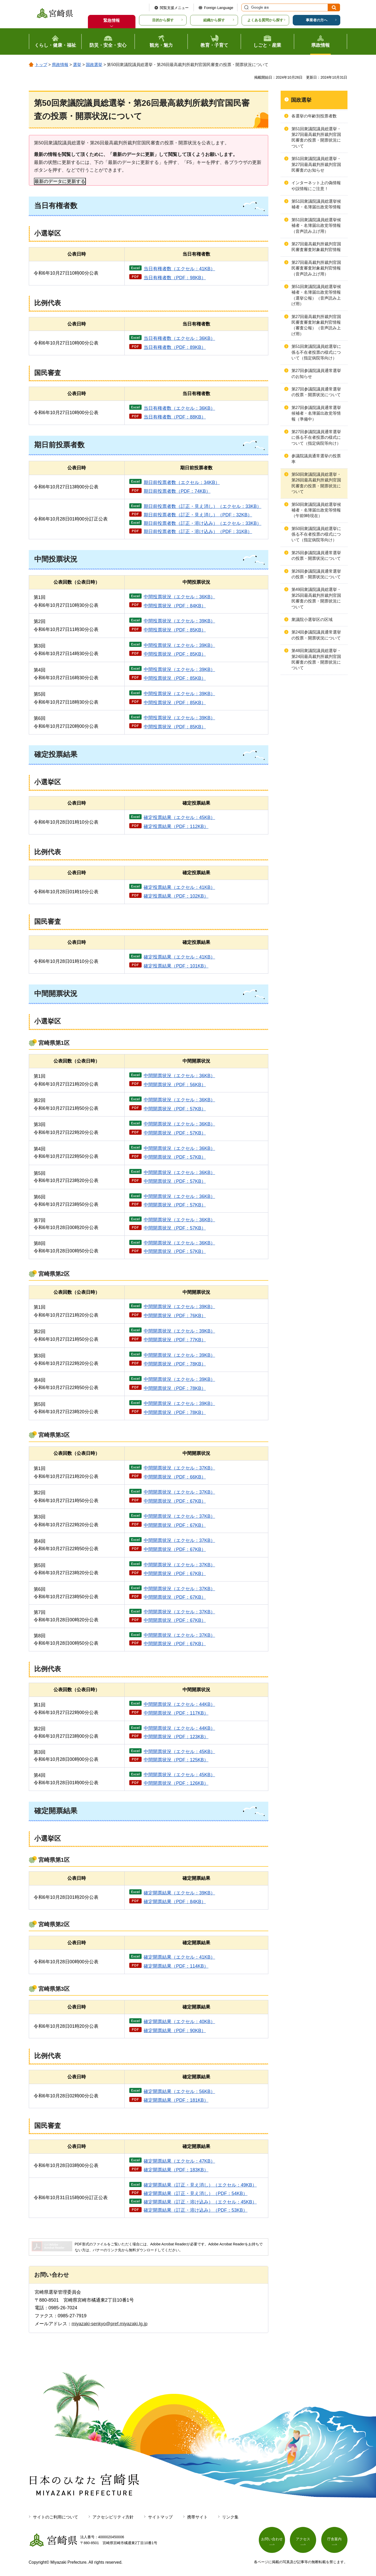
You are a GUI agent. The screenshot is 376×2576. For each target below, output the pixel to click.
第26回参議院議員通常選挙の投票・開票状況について (316, 574)
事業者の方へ (316, 20)
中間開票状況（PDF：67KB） (175, 1501)
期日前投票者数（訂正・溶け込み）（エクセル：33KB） (202, 523)
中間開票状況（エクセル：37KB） (179, 1468)
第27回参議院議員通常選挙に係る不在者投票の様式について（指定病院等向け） (316, 437)
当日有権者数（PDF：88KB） (175, 417)
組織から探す (214, 20)
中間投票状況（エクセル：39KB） (179, 621)
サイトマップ (160, 2517)
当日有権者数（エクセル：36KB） (179, 338)
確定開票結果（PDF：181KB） (176, 2100)
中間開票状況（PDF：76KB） (175, 1315)
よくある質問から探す (265, 20)
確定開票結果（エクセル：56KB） (179, 2091)
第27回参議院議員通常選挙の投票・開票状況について (316, 392)
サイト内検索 (246, 7)
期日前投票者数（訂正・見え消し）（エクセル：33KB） (202, 506)
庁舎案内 (334, 2539)
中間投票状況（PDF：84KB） (175, 605)
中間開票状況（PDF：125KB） (176, 1759)
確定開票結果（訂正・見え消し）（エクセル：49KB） (200, 2185)
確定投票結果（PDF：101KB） (176, 966)
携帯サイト (197, 2517)
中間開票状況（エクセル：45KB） (179, 1751)
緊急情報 (111, 20)
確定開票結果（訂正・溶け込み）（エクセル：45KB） (200, 2202)
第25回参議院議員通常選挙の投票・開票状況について (316, 556)
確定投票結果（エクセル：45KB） (179, 817)
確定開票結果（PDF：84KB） (175, 1901)
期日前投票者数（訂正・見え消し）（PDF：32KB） (198, 514)
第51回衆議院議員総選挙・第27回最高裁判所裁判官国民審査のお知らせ (316, 164)
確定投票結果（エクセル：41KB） (179, 887)
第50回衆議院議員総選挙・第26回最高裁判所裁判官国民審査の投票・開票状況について (316, 483)
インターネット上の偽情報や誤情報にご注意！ (316, 186)
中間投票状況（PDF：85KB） (175, 630)
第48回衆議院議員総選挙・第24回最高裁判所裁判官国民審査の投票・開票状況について (316, 659)
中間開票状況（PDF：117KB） (176, 1713)
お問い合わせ (272, 2539)
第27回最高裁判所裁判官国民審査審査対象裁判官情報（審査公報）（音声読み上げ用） (316, 325)
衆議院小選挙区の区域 (312, 619)
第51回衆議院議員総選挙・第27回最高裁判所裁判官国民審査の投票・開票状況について (316, 137)
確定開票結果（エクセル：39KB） (179, 1892)
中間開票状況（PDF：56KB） (175, 1084)
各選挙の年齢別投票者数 (314, 116)
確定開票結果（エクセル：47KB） (179, 2161)
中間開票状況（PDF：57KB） (175, 1108)
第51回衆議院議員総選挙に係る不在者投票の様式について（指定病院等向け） (316, 352)
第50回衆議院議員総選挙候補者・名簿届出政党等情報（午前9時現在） (316, 510)
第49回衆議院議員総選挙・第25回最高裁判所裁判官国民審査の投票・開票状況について (316, 598)
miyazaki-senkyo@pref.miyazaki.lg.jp (110, 2323)
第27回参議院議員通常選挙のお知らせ (316, 373)
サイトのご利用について (55, 2517)
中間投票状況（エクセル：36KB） (179, 596)
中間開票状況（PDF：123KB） (176, 1736)
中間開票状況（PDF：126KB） (176, 1783)
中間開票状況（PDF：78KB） (175, 1363)
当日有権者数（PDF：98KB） (175, 277)
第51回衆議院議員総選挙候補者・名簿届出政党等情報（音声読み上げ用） (316, 226)
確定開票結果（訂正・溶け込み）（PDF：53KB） (195, 2210)
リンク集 (230, 2517)
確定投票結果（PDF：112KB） (176, 826)
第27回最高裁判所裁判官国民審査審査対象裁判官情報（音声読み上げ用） (316, 268)
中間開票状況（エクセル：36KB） (179, 1075)
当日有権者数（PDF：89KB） (175, 347)
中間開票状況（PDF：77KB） (175, 1339)
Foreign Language (218, 8)
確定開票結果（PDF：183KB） (176, 2169)
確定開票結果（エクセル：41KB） (179, 1957)
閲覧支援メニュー (174, 8)
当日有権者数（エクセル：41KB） (179, 268)
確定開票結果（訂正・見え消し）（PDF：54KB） (195, 2193)
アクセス (303, 2539)
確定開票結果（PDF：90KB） (175, 2030)
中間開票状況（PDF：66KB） (175, 1477)
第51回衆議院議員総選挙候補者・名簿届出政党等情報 (316, 204)
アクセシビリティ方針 (113, 2517)
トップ (41, 64)
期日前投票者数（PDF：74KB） (177, 491)
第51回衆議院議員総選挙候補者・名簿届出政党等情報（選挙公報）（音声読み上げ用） (316, 295)
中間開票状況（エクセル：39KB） (179, 1306)
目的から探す (163, 20)
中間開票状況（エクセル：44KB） (179, 1704)
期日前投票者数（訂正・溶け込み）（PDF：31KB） (198, 531)
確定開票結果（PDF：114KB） (176, 1966)
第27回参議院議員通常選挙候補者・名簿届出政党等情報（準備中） (316, 413)
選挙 (77, 64)
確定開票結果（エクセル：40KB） (179, 2021)
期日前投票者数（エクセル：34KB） (182, 482)
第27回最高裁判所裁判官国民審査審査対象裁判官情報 (316, 247)
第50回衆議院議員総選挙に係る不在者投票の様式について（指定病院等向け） (316, 534)
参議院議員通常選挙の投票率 (316, 459)
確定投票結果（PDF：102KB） (176, 896)
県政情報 (60, 64)
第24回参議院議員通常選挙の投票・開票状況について (316, 635)
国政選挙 (94, 64)
